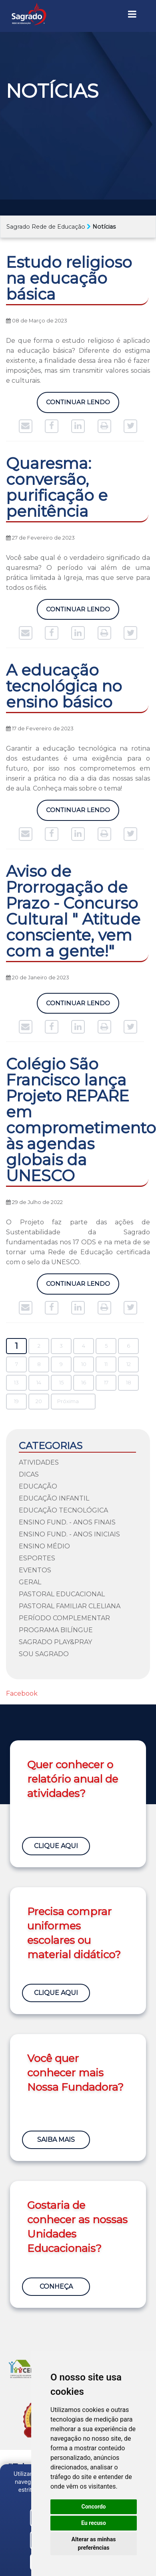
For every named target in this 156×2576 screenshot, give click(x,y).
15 (61, 1383)
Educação (38, 1486)
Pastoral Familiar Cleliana (69, 1606)
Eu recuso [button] (93, 2523)
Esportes (37, 1558)
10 (83, 1364)
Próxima (68, 1401)
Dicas (29, 1474)
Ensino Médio (44, 1546)
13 (16, 1383)
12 (128, 1364)
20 (39, 1401)
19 (16, 1401)
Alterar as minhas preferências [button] (94, 2543)
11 (106, 1364)
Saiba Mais (56, 2139)
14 (38, 1383)
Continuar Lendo (78, 402)
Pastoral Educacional (62, 1594)
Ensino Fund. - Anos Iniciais (69, 1534)
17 (106, 1383)
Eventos (35, 1570)
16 (83, 1383)
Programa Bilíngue (56, 1630)
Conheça (56, 2286)
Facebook (22, 1693)
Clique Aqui (56, 1846)
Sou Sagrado (44, 1654)
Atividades (39, 1462)
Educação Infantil (54, 1498)
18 (128, 1383)
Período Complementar (64, 1618)
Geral (30, 1582)
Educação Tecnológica (63, 1510)
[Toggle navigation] (132, 14)
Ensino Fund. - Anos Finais (67, 1522)
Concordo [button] (94, 2506)
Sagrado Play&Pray (55, 1642)
